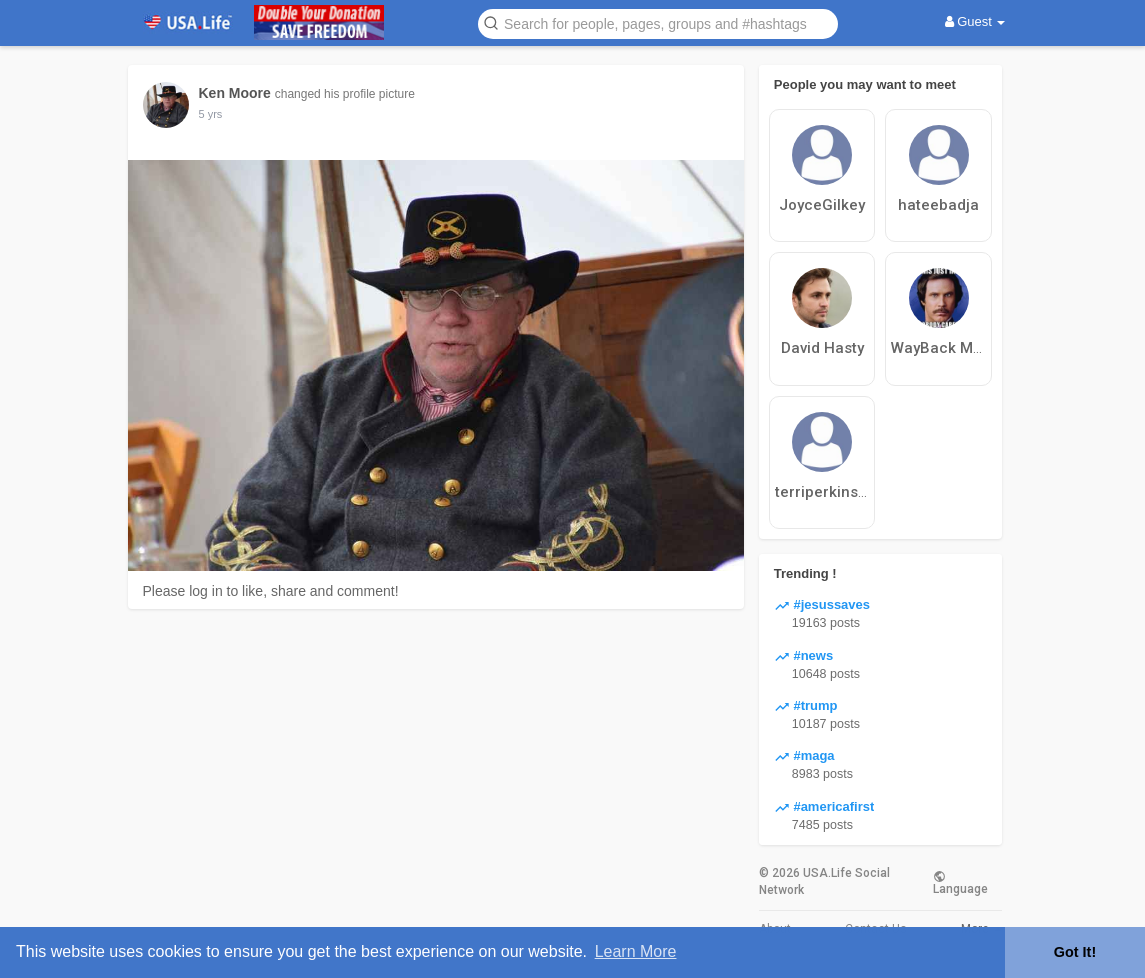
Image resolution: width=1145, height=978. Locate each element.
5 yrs (211, 114)
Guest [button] (975, 21)
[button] (658, 22)
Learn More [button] (636, 951)
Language (960, 882)
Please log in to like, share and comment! (271, 591)
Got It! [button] (1075, 952)
